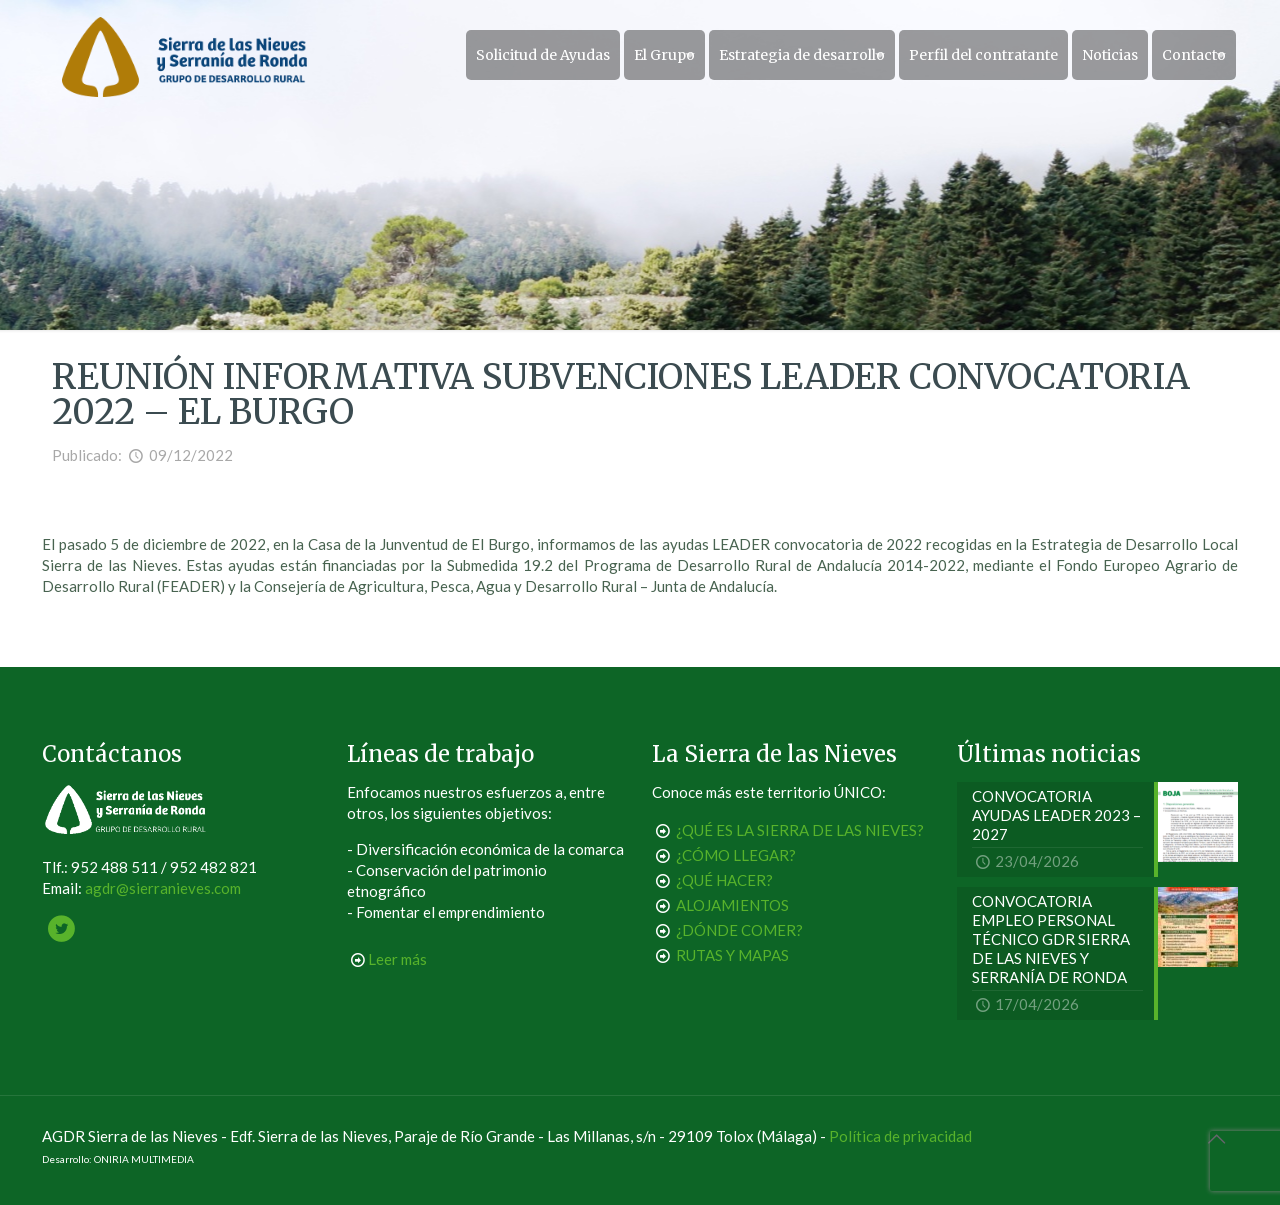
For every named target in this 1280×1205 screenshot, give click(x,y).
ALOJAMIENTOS (732, 905)
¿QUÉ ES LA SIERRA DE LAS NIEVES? (800, 830)
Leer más (397, 959)
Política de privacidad (900, 1136)
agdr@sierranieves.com (163, 888)
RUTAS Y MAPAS (732, 955)
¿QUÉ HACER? (724, 880)
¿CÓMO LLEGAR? (736, 855)
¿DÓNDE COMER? (739, 930)
